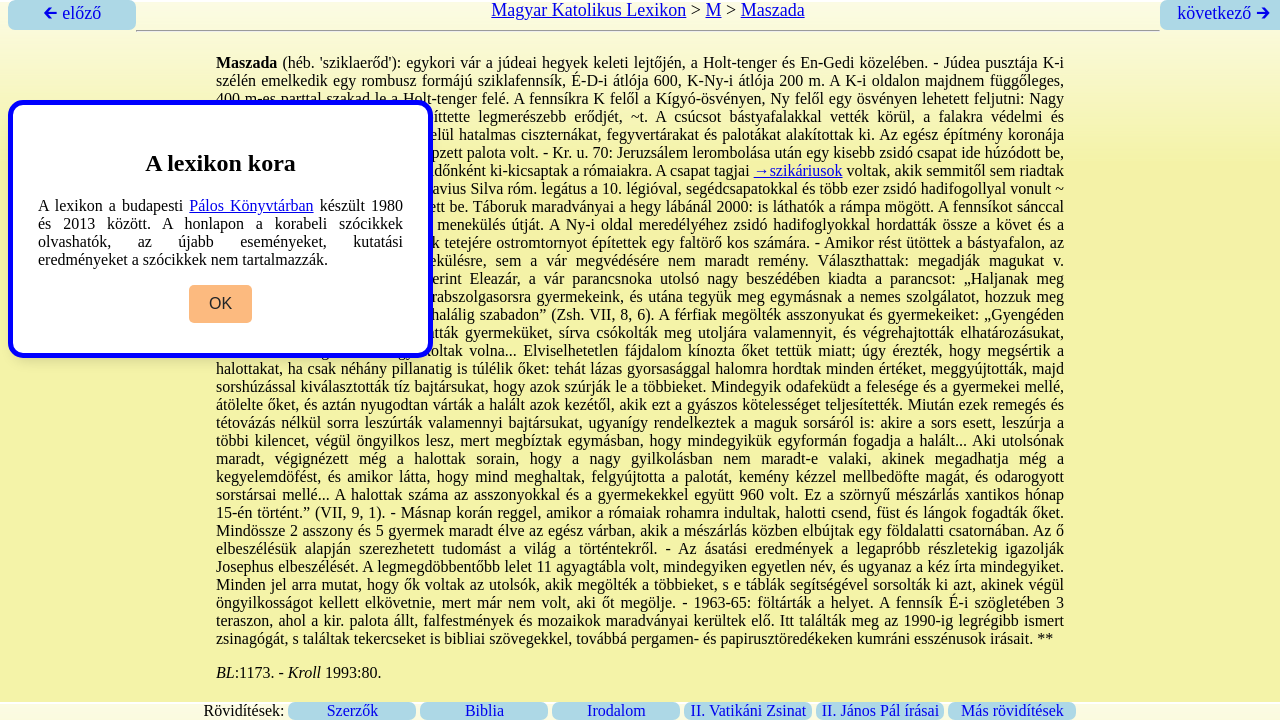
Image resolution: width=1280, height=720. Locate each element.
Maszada (773, 10)
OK (220, 303)
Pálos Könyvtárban (251, 205)
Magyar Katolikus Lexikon (588, 10)
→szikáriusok (798, 170)
